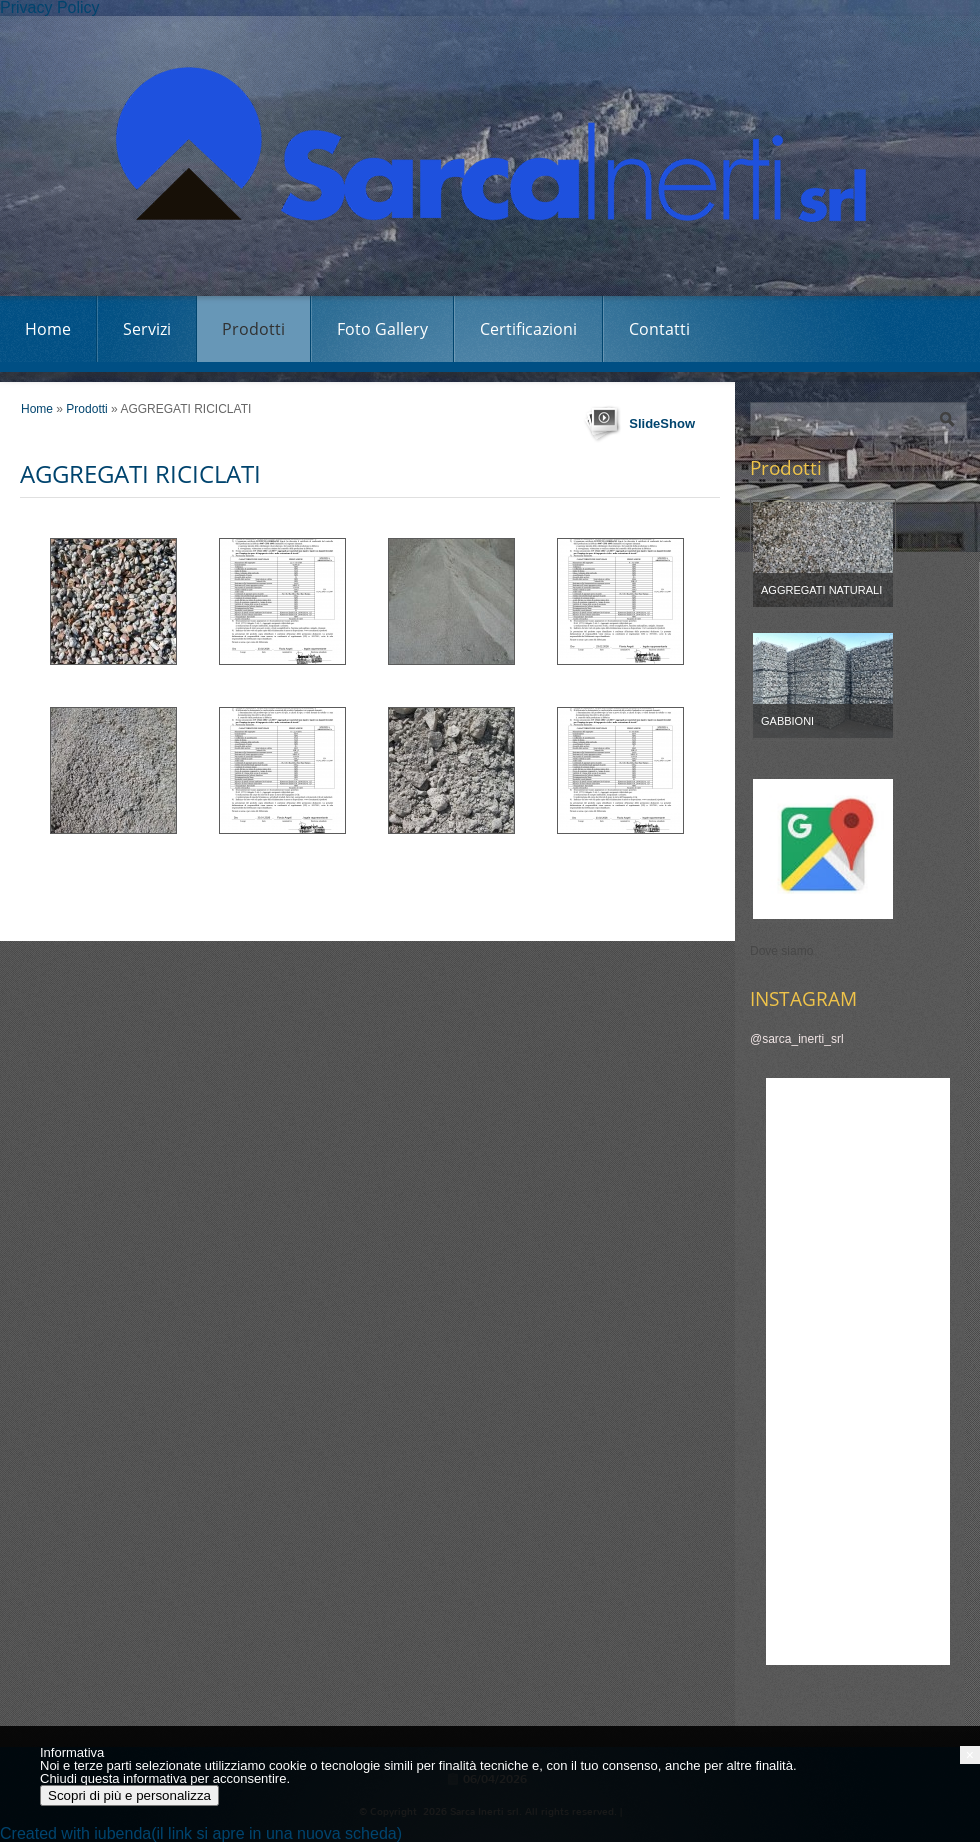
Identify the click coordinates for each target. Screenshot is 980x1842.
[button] (970, 1755)
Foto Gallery (382, 329)
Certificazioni (528, 329)
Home (48, 329)
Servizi (147, 329)
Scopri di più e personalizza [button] (129, 1795)
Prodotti (253, 329)
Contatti (659, 329)
